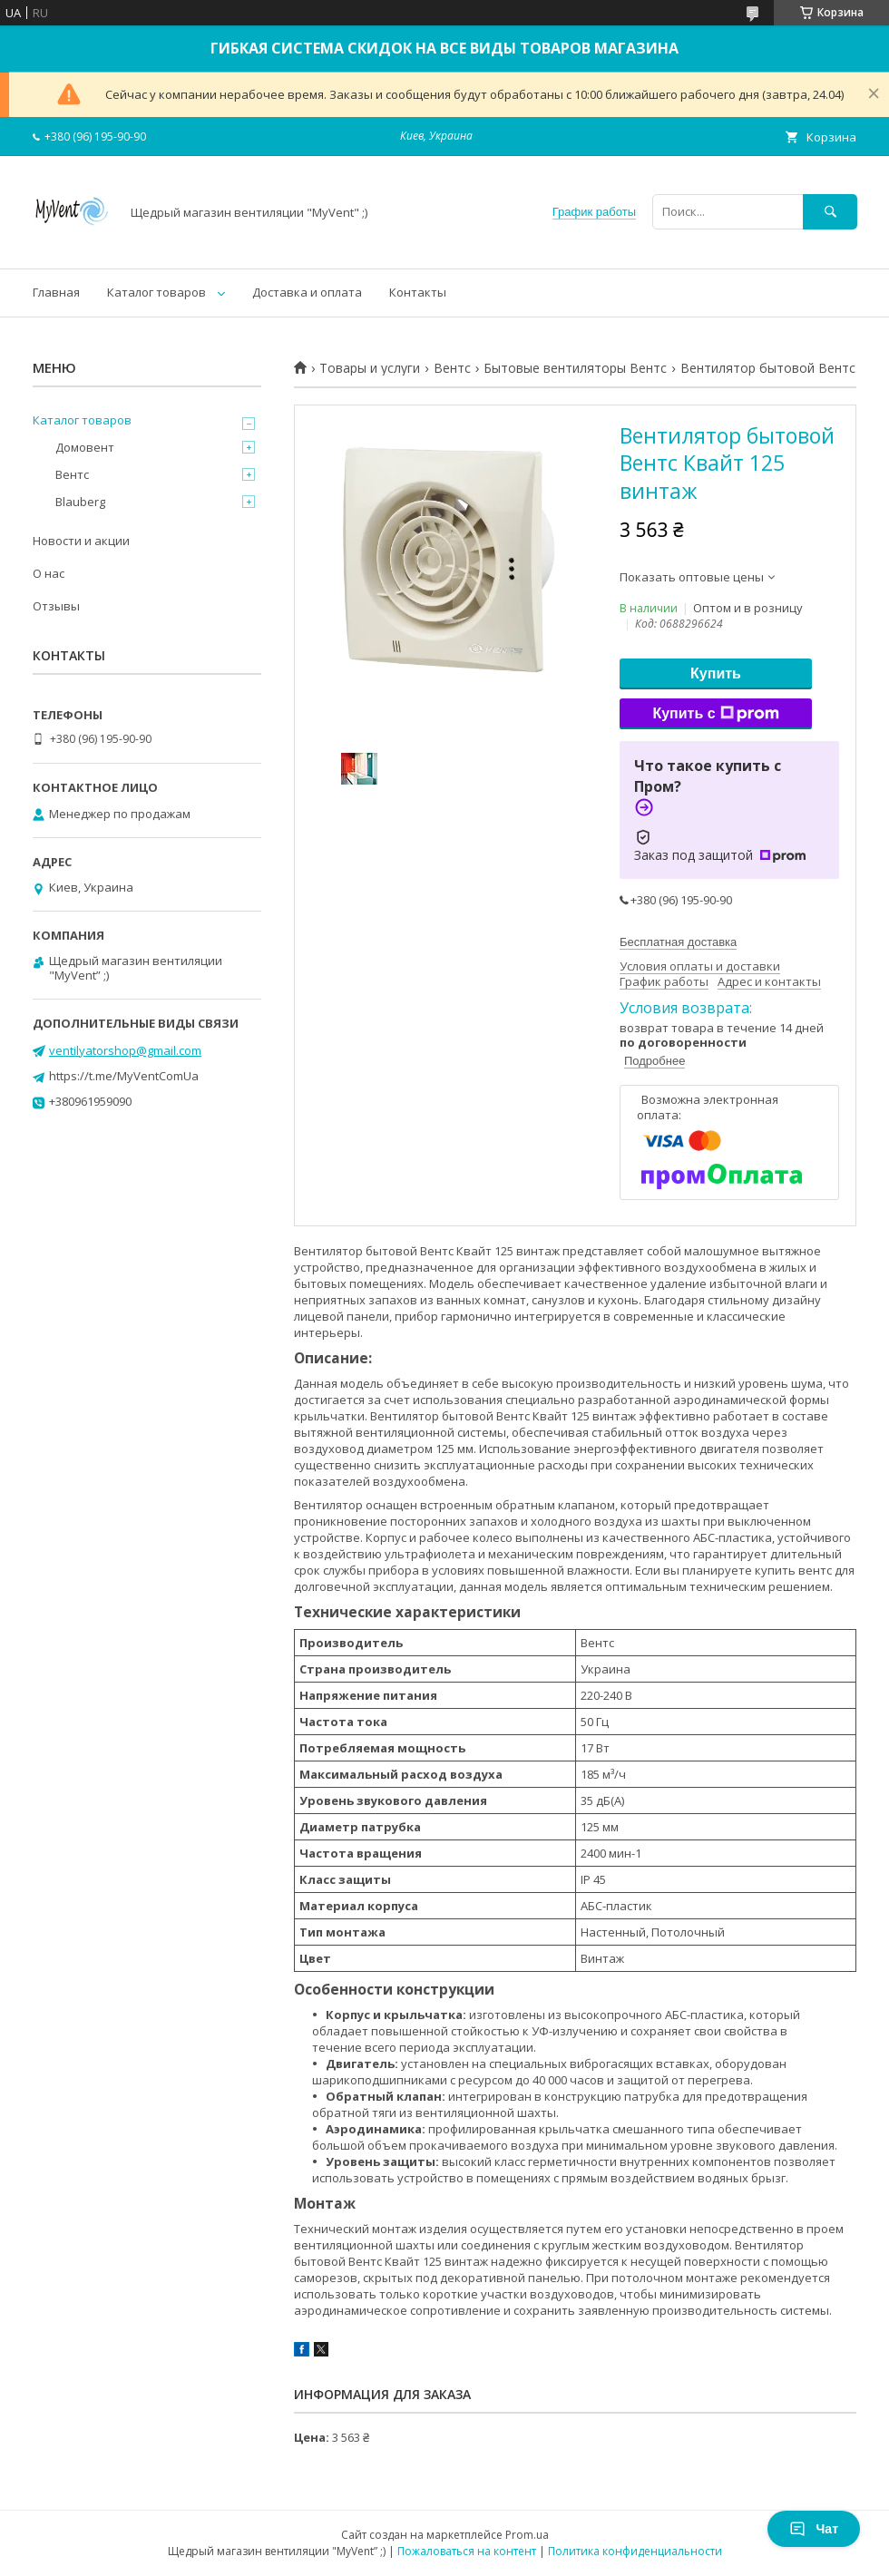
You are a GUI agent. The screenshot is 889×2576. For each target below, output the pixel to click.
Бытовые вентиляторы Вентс (575, 368)
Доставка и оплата (307, 292)
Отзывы (56, 606)
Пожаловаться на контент (466, 2551)
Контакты (417, 292)
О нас (48, 573)
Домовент (84, 447)
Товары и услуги (369, 368)
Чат (813, 2529)
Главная (56, 292)
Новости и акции (81, 540)
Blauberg (80, 501)
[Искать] (830, 211)
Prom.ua (527, 2534)
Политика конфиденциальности (635, 2551)
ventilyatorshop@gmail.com (125, 1050)
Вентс (452, 368)
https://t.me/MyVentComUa (124, 1075)
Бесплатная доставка (678, 942)
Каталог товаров (156, 292)
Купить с (715, 714)
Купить (715, 673)
